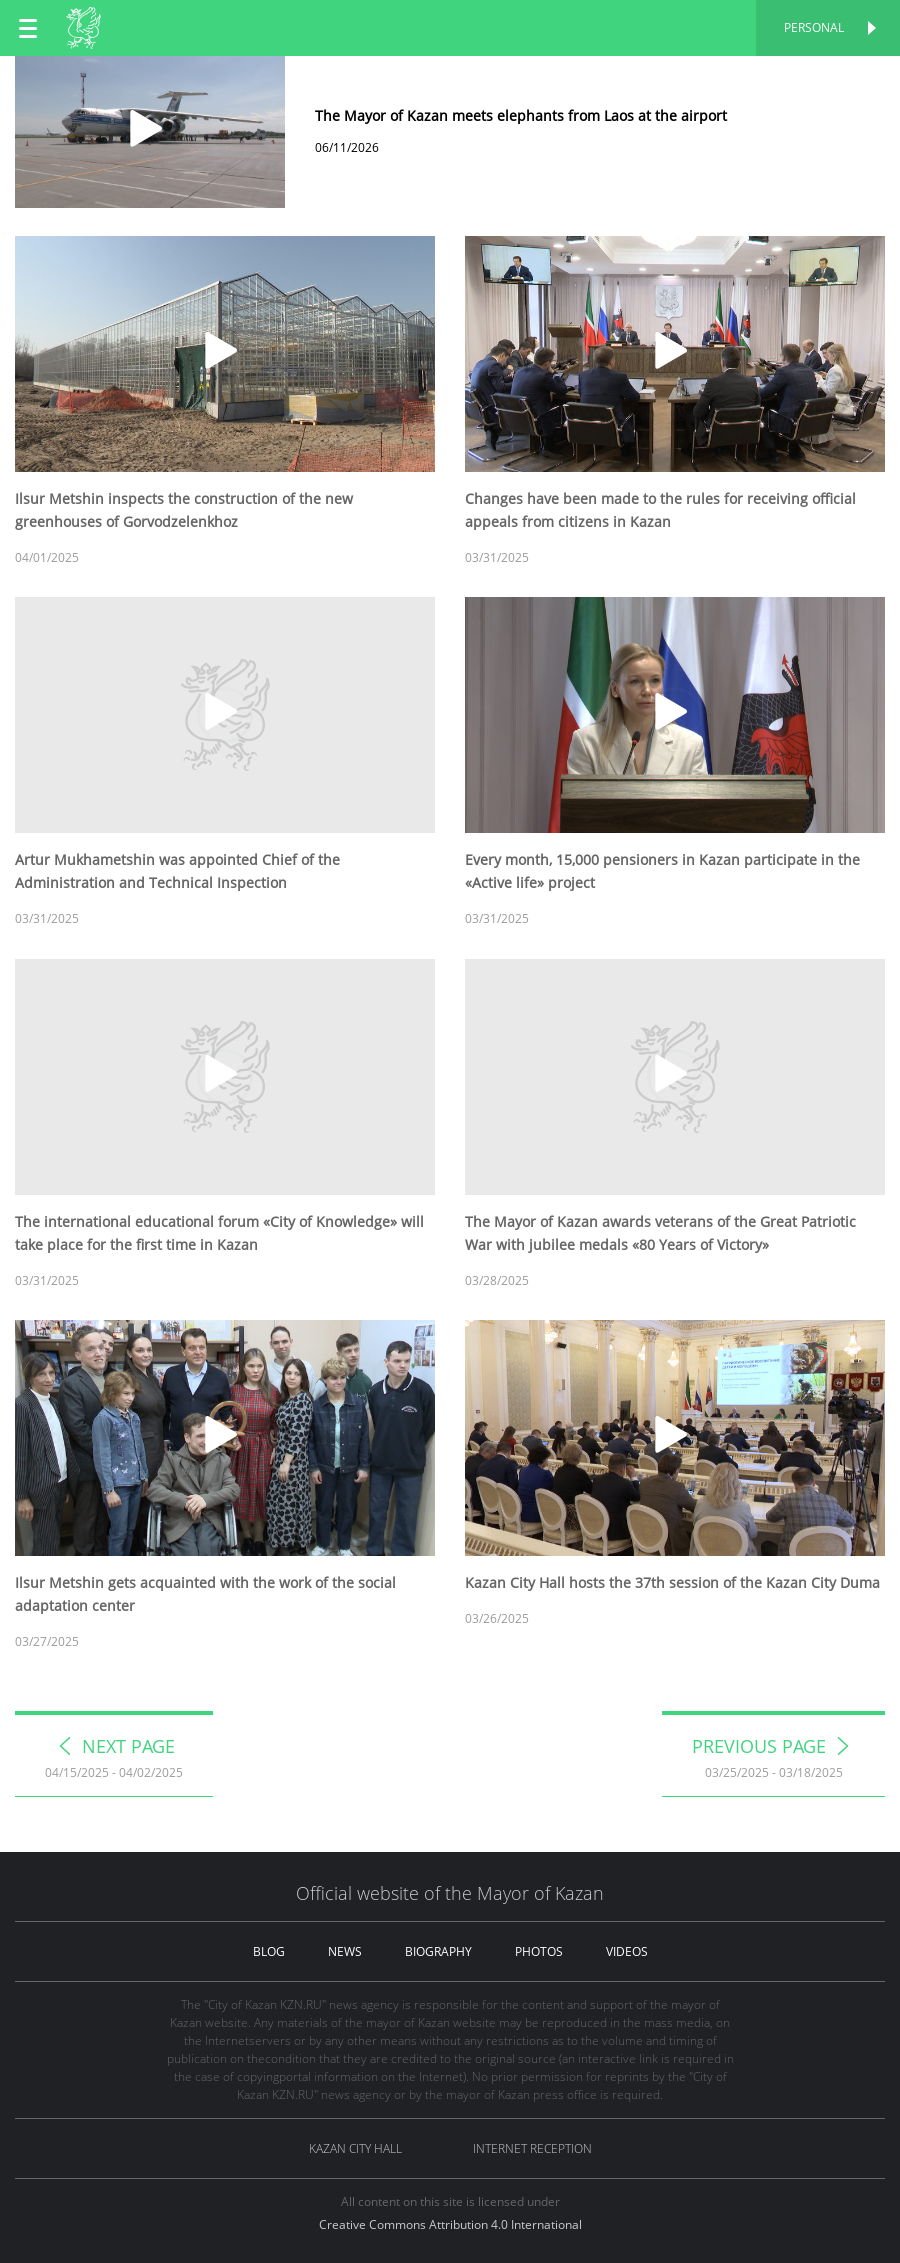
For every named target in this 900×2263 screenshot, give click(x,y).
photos (539, 1951)
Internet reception (532, 2148)
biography (438, 1951)
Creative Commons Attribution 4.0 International (450, 2224)
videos (627, 1951)
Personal (814, 27)
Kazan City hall (355, 2148)
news (345, 1951)
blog (269, 1951)
